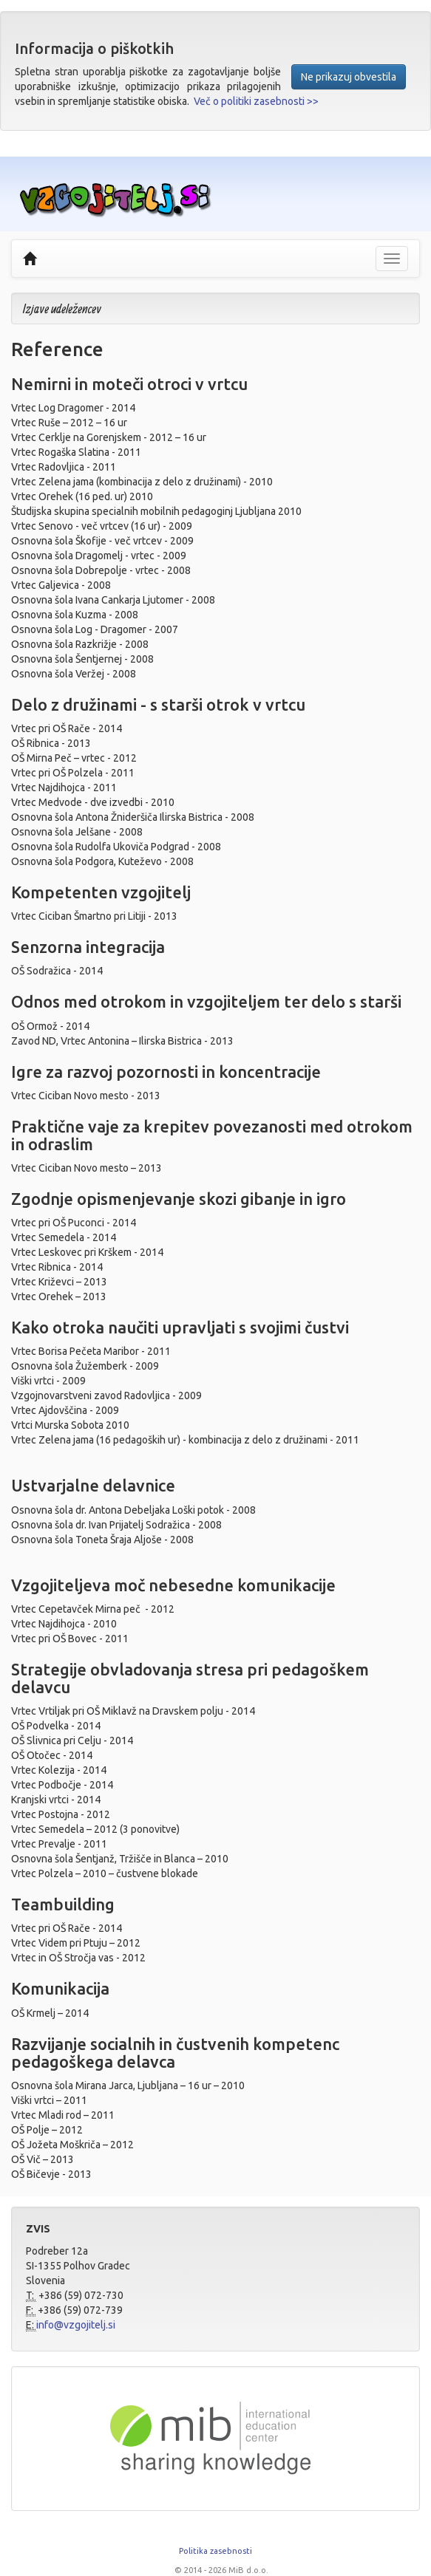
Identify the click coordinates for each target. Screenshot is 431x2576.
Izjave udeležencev (62, 308)
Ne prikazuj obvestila (348, 77)
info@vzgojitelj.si (75, 2325)
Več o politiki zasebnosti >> (256, 101)
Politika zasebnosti (215, 2550)
